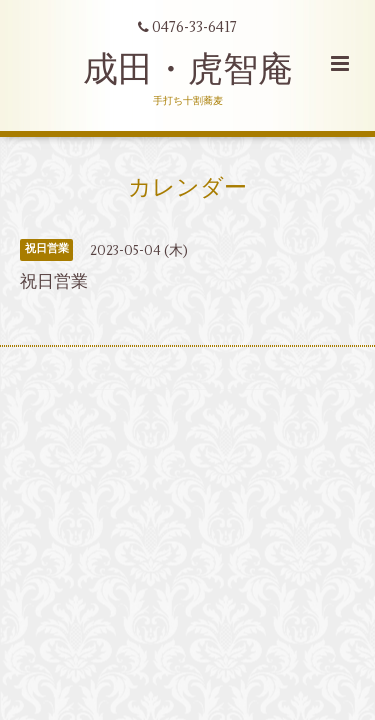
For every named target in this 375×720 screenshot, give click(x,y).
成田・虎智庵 (188, 69)
